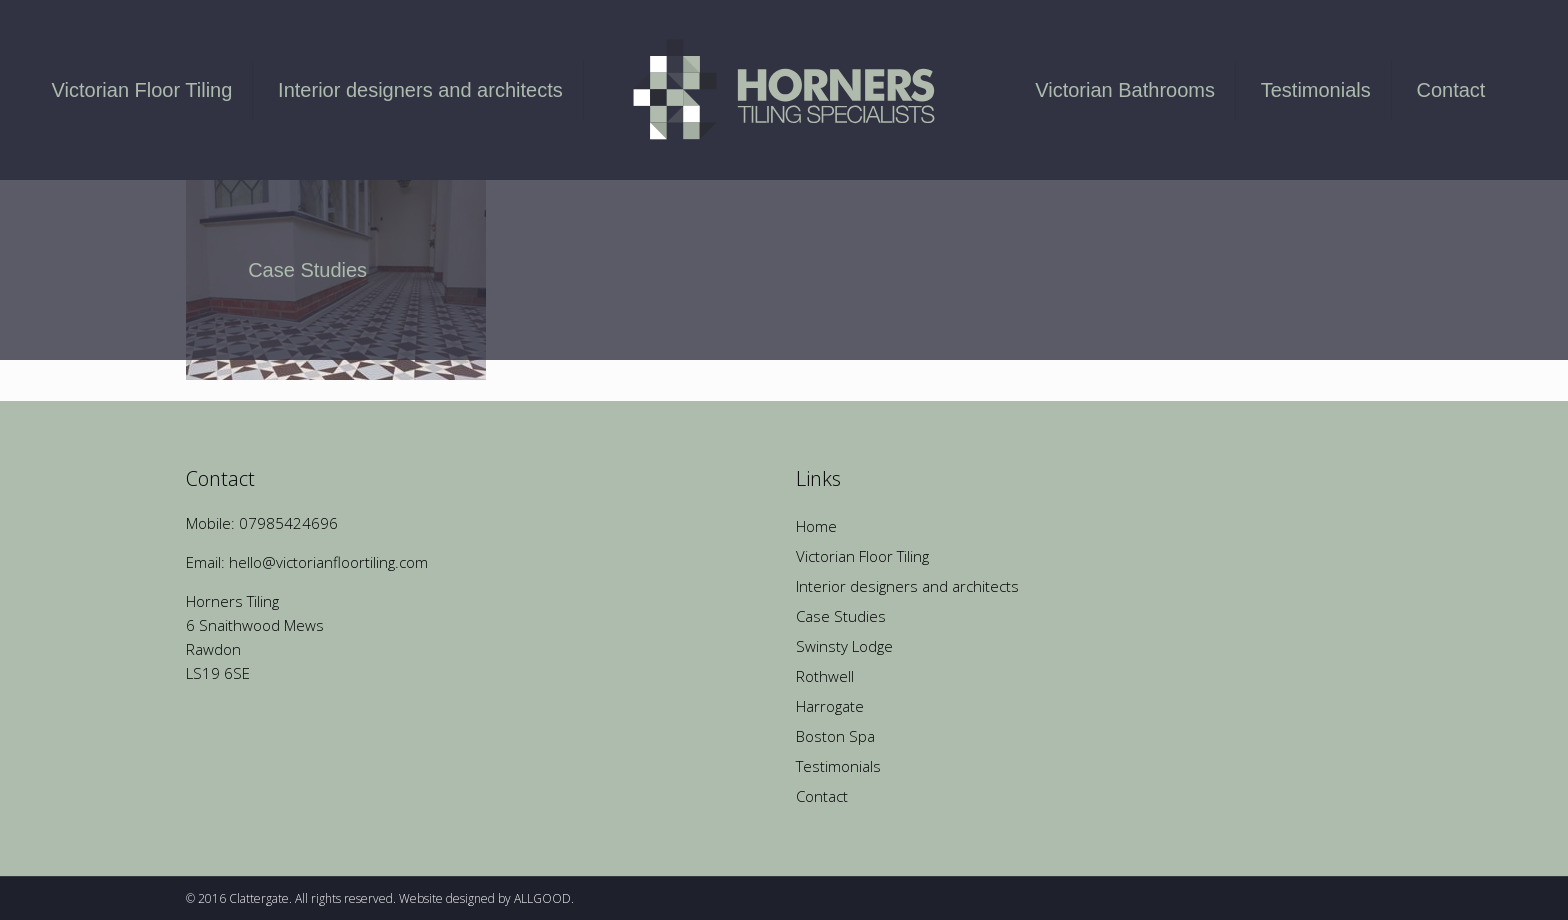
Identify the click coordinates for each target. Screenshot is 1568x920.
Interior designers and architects (907, 586)
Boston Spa (835, 736)
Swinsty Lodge (844, 646)
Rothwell (825, 676)
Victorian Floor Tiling (862, 556)
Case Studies (841, 616)
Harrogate (830, 706)
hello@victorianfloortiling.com (328, 562)
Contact (822, 796)
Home (816, 526)
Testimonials (838, 766)
